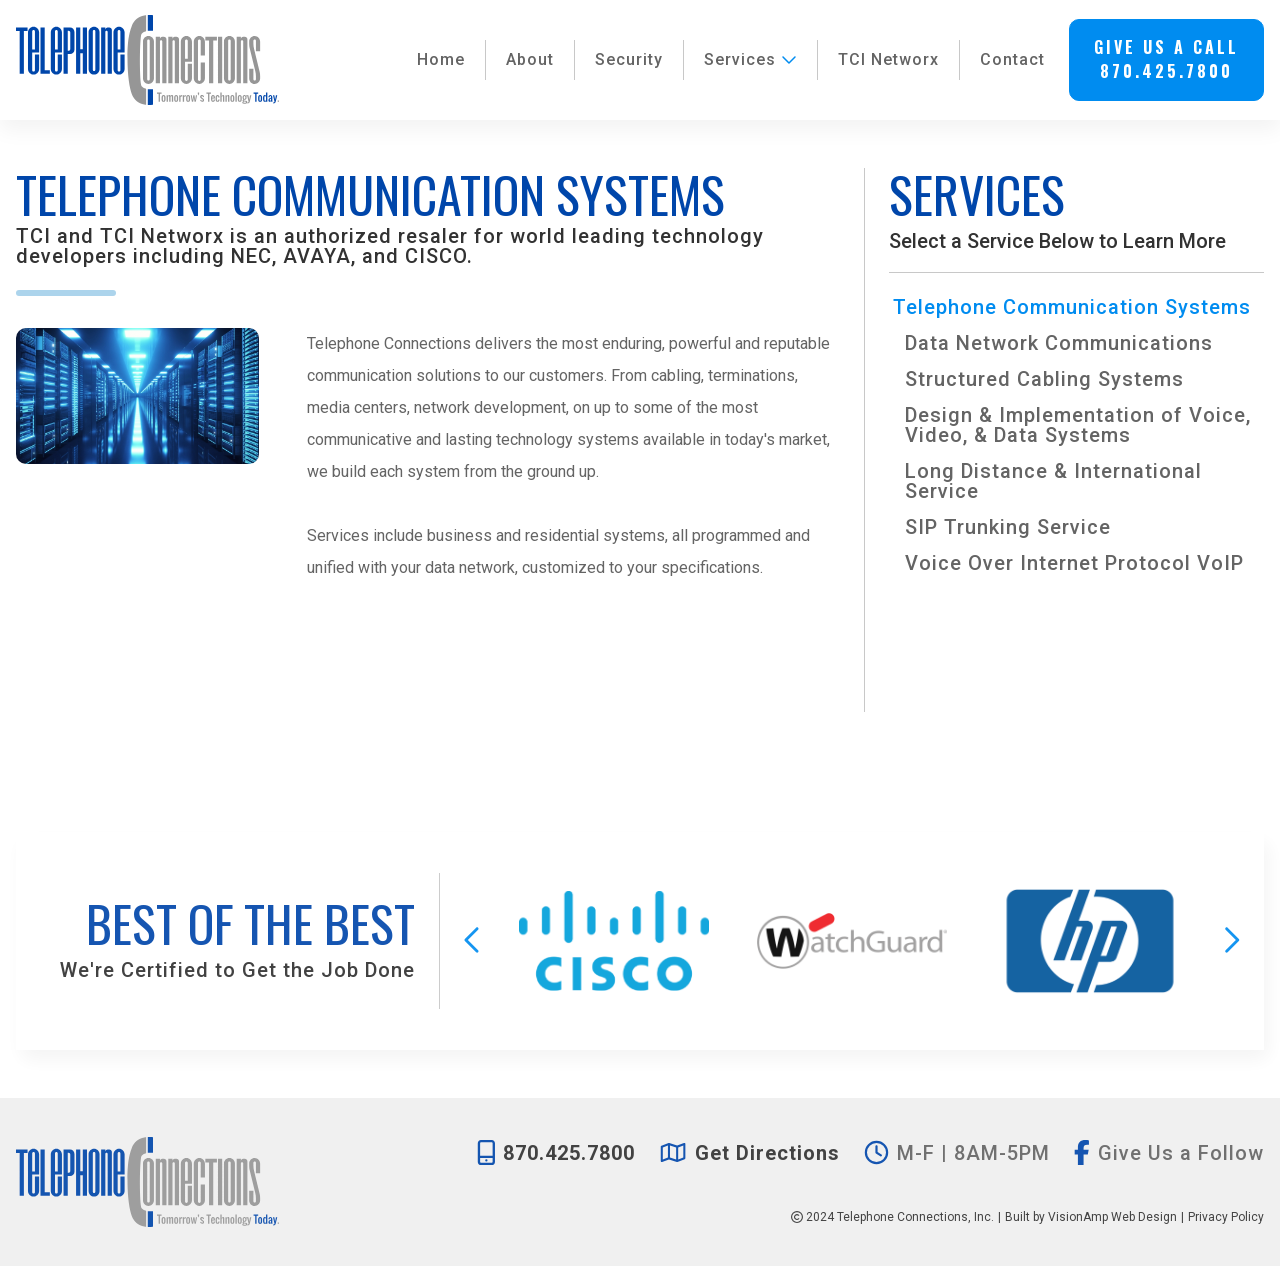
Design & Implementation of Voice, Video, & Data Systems (1078, 425)
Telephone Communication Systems (1072, 307)
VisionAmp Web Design (1112, 1217)
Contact (1012, 59)
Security (629, 59)
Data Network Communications (1059, 343)
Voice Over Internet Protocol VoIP (1074, 563)
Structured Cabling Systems (1044, 379)
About (530, 59)
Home (441, 59)
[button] (1166, 60)
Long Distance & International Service (1053, 481)
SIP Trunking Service (1008, 527)
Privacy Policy (1226, 1217)
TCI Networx (888, 59)
